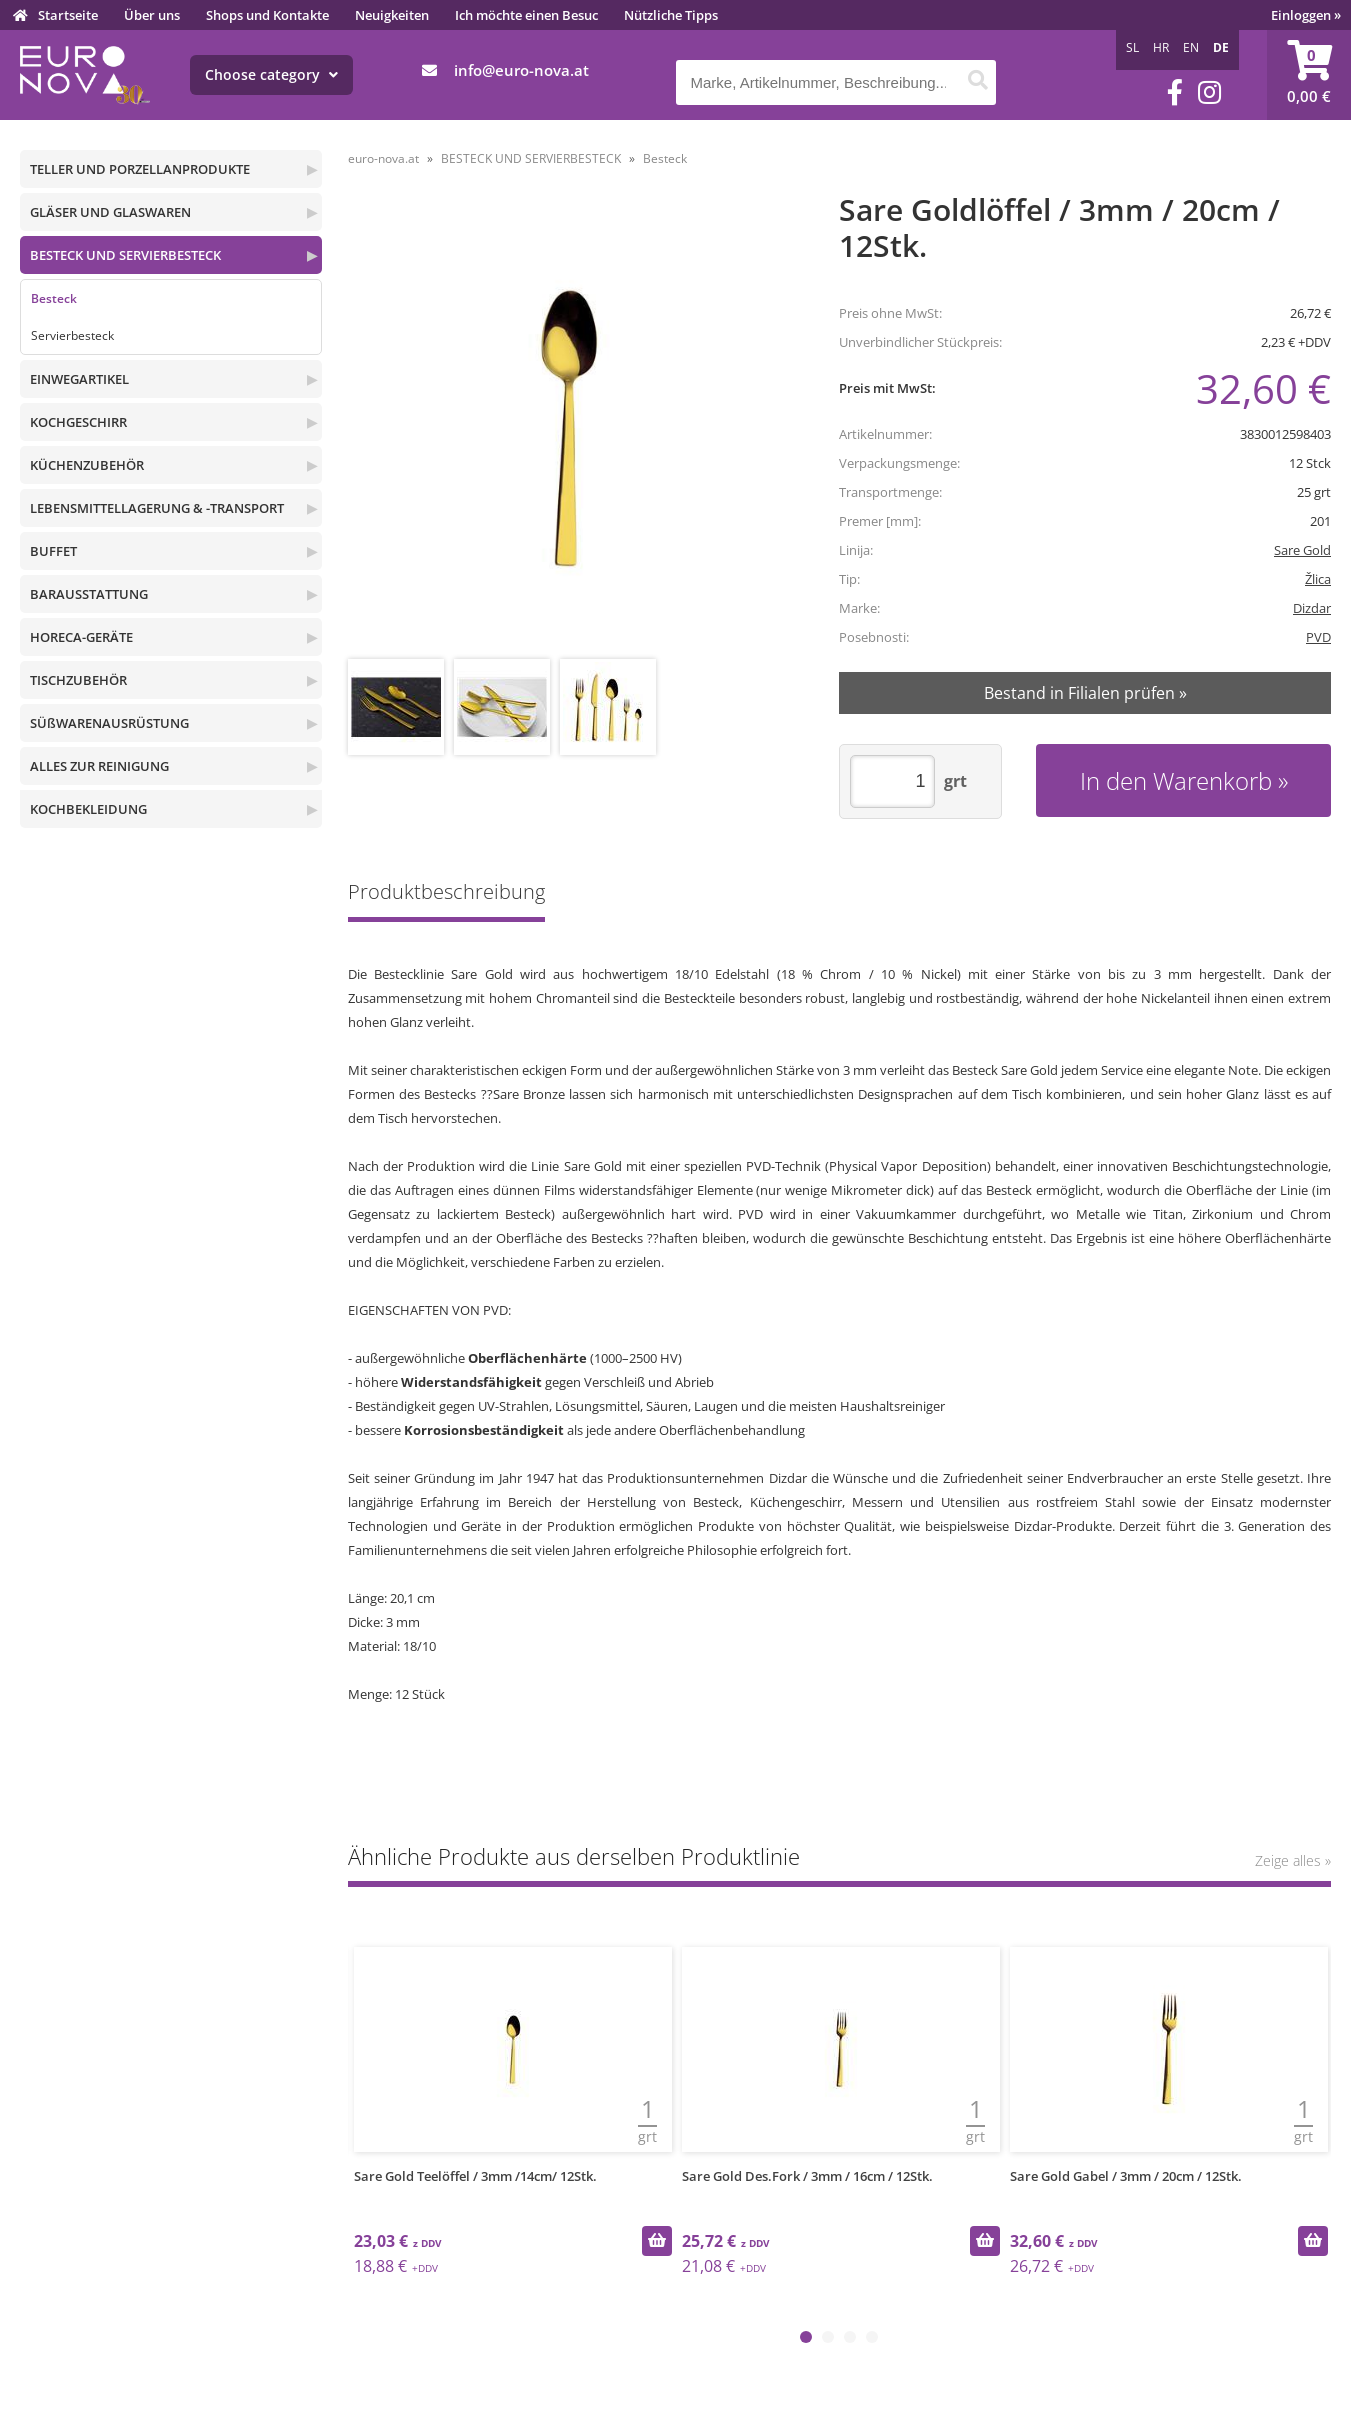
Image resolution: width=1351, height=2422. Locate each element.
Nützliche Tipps (671, 15)
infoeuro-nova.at (521, 70)
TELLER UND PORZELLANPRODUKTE (140, 169)
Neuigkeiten (392, 15)
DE (1221, 47)
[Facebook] (1175, 92)
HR (1161, 47)
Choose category (271, 74)
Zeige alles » (1293, 1860)
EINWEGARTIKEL (79, 379)
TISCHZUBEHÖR (78, 680)
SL (1132, 47)
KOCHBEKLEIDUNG (88, 809)
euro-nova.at (383, 158)
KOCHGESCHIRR (78, 422)
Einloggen (1306, 15)
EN (1191, 47)
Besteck (54, 298)
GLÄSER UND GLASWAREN (110, 212)
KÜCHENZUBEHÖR (87, 465)
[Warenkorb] (1309, 75)
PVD (1318, 637)
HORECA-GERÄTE (81, 637)
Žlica (1318, 579)
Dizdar (1312, 608)
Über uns (152, 15)
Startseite (68, 15)
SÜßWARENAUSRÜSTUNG (109, 723)
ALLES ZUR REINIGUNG (99, 766)
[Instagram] (1209, 92)
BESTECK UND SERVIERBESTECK (125, 255)
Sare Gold (1302, 550)
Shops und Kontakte (267, 15)
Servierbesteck (72, 335)
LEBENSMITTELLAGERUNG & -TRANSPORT (157, 508)
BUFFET (53, 551)
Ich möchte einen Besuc (526, 15)
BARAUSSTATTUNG (89, 594)
